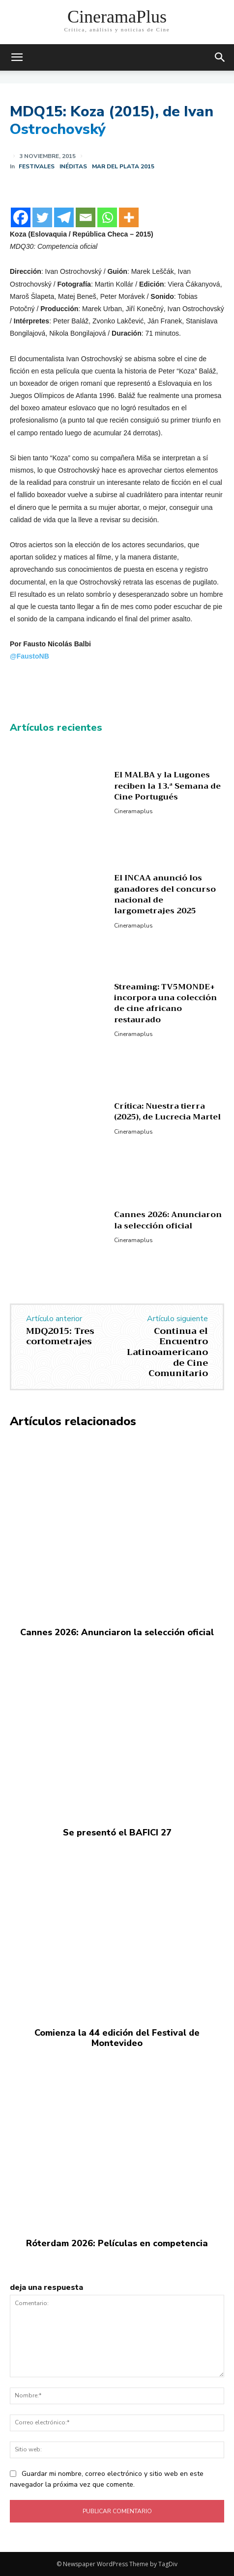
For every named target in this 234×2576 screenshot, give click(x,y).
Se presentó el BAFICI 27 (117, 1832)
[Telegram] (64, 217)
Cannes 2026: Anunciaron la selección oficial (168, 1220)
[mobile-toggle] (16, 57)
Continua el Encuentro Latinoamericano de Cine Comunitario (167, 1352)
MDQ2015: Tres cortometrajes (60, 1336)
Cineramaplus (133, 811)
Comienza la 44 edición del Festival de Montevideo (117, 2038)
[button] (220, 57)
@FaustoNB (29, 656)
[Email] (85, 217)
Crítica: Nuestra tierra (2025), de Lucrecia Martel (167, 1111)
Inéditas (73, 166)
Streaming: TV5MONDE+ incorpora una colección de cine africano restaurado (165, 1003)
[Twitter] (42, 217)
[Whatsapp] (107, 217)
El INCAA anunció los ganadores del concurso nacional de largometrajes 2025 (165, 894)
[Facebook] (20, 217)
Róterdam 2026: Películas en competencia (117, 2243)
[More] (129, 217)
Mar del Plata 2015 (123, 166)
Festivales (37, 166)
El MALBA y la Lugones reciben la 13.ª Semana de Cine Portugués (167, 786)
